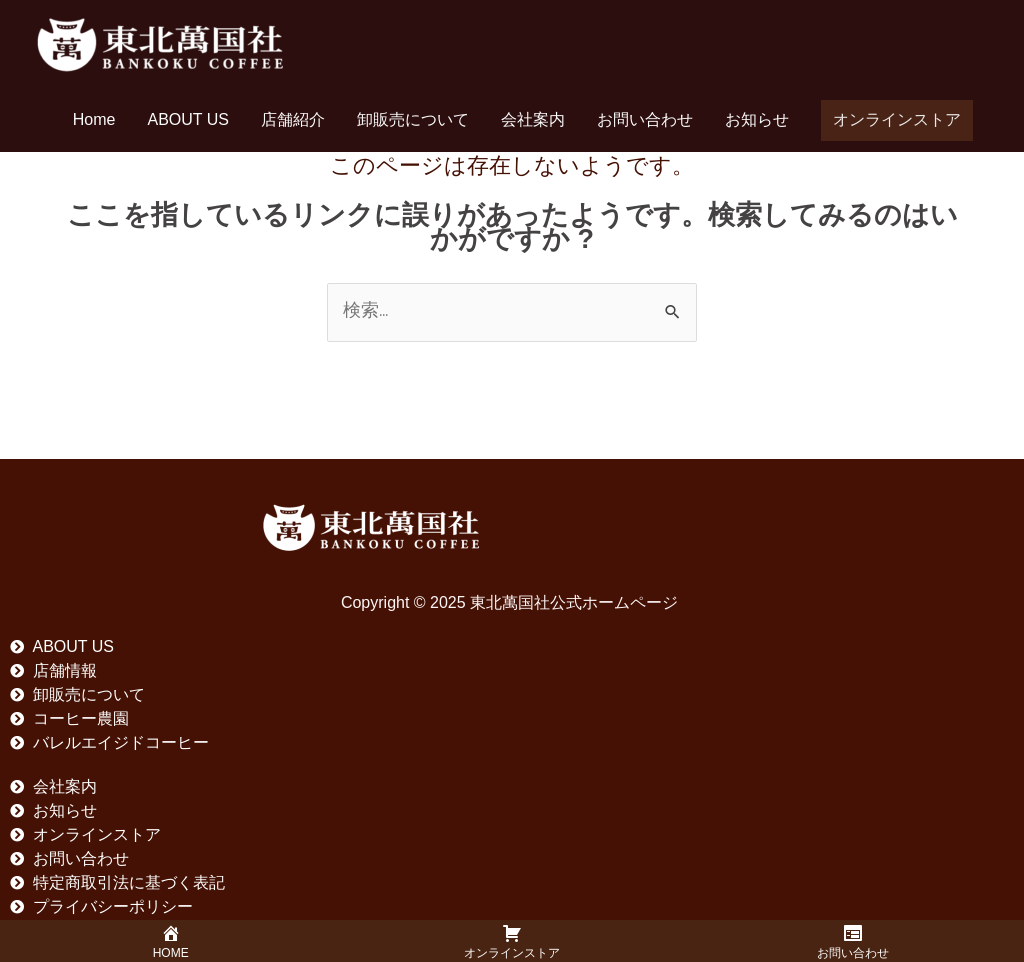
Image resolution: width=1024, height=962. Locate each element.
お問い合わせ (645, 119)
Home (94, 119)
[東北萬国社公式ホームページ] (160, 42)
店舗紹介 (293, 119)
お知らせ (757, 119)
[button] (897, 120)
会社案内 (533, 119)
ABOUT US (189, 119)
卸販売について (413, 119)
